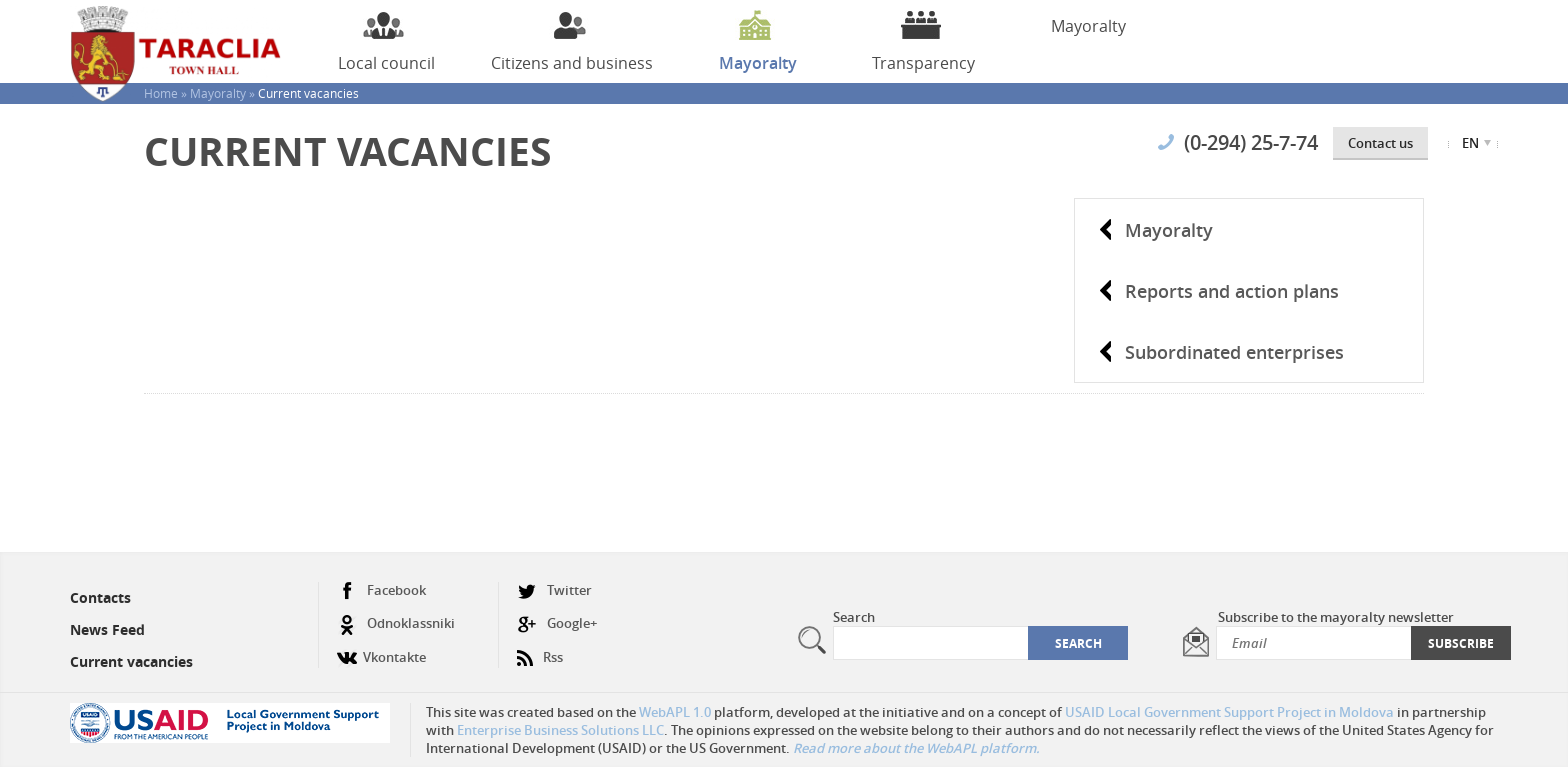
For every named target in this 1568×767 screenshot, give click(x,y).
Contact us (1380, 143)
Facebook (381, 590)
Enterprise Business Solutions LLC (560, 730)
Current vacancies (131, 661)
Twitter (554, 590)
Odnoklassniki (396, 623)
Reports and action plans (1232, 291)
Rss (540, 649)
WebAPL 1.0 (675, 712)
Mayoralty (1169, 230)
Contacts (100, 597)
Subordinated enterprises (1234, 352)
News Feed (107, 629)
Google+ (557, 623)
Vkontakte (381, 649)
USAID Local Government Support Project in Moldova (1229, 712)
